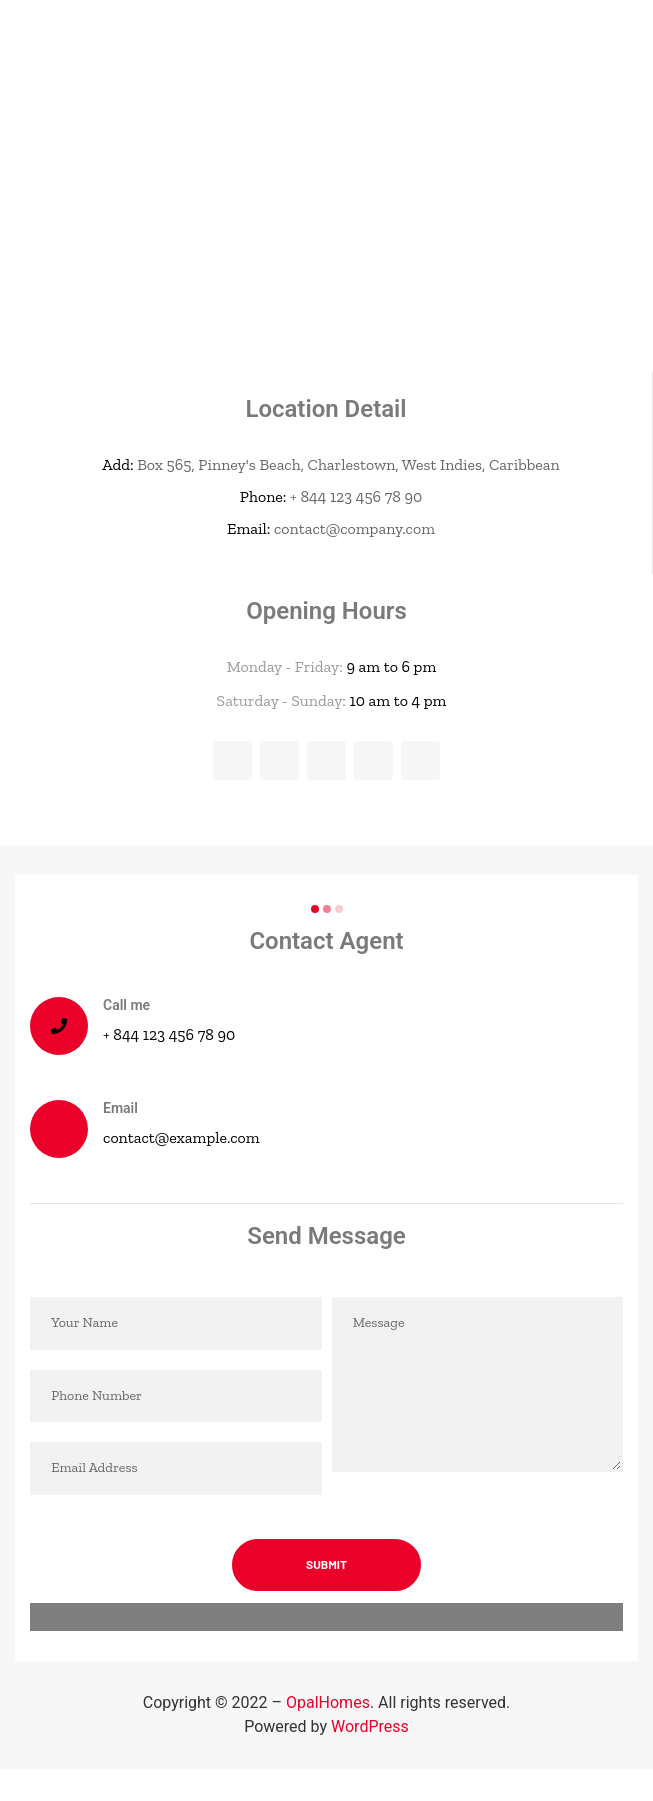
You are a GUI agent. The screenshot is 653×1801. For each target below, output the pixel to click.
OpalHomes (328, 1702)
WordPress (370, 1726)
